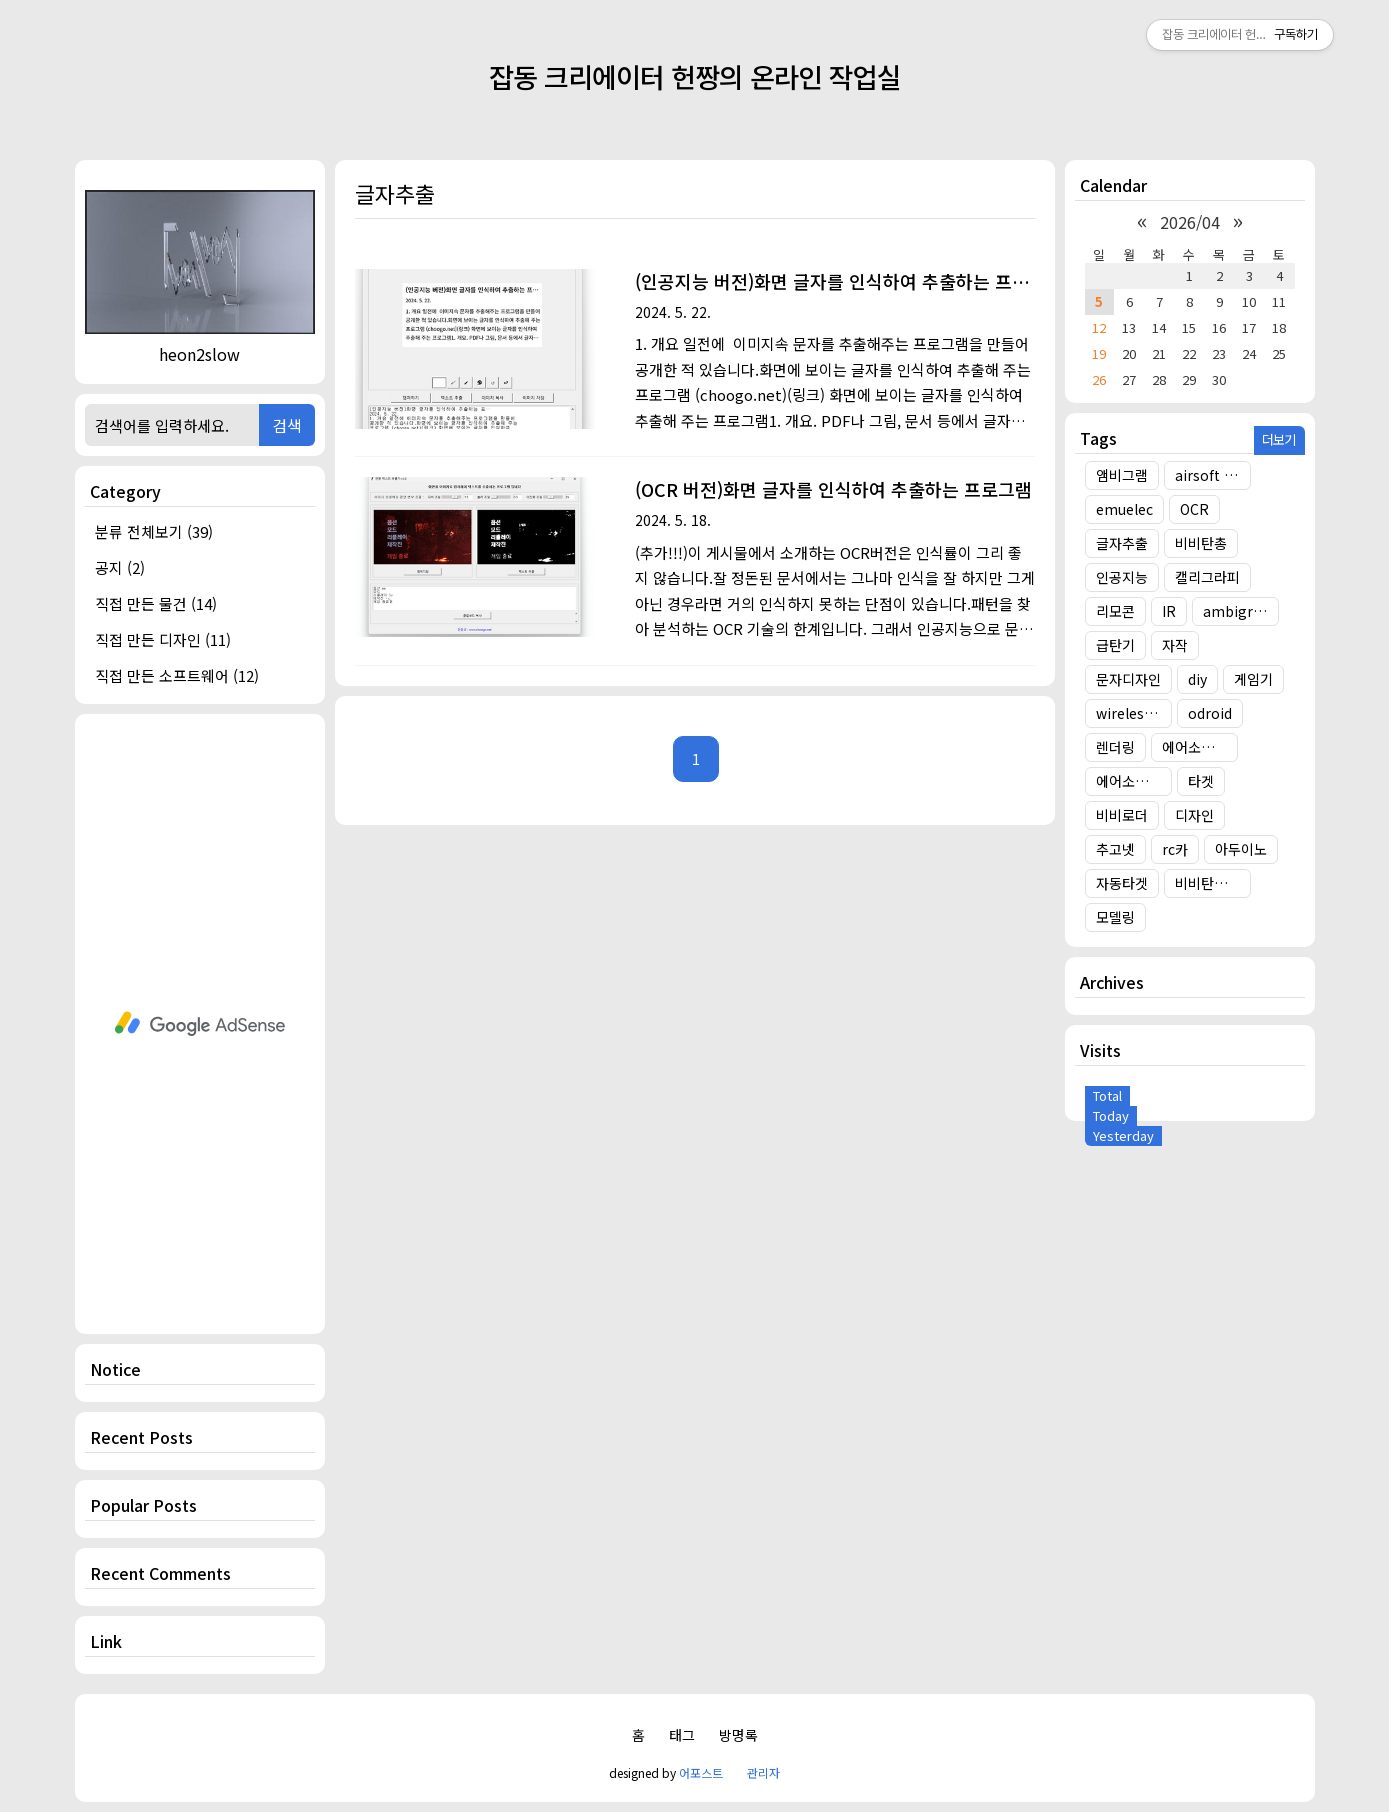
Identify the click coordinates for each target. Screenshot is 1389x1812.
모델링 (1115, 917)
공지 (120, 567)
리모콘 (1115, 611)
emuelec (1124, 509)
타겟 (1201, 781)
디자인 (1194, 815)
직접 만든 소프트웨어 (177, 675)
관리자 (763, 1772)
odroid (1210, 713)
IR (1169, 611)
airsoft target (1213, 475)
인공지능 (1122, 577)
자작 (1175, 645)
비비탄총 (1201, 543)
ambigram (1239, 611)
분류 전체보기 (154, 531)
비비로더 (1122, 815)
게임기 (1253, 679)
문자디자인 (1128, 679)
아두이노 (1241, 849)
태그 (682, 1735)
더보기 (1278, 439)
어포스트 (701, 1772)
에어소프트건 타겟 (1200, 747)
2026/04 (1190, 222)
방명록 (738, 1735)
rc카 (1175, 849)
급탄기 (1115, 645)
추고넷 (1115, 849)
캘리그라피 (1207, 577)
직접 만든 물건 (156, 603)
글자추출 (1122, 543)
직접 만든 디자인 (163, 639)
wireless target (1134, 713)
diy (1197, 679)
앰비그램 (1122, 475)
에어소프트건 (1134, 781)
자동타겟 (1122, 883)
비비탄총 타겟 (1213, 883)
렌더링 (1115, 747)
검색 (287, 425)
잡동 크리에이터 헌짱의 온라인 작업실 (695, 76)
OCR (1194, 509)
